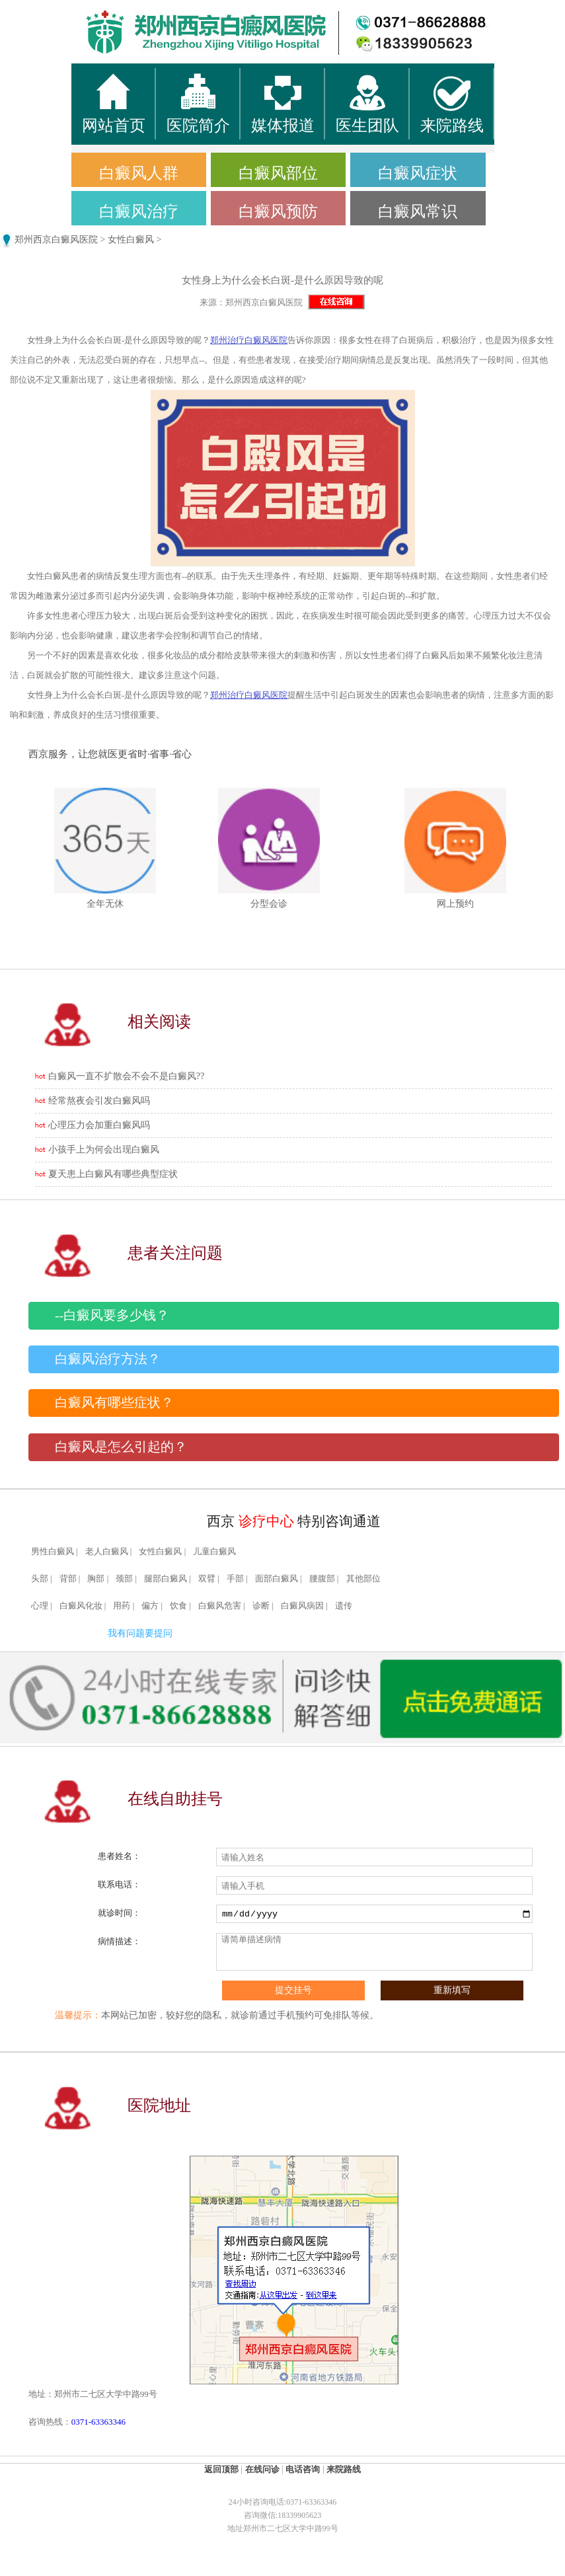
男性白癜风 (52, 1551)
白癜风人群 (138, 173)
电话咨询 (302, 2469)
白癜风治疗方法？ (108, 1359)
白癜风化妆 (80, 1605)
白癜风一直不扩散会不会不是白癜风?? (126, 1076)
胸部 (95, 1578)
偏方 (150, 1605)
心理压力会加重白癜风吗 (99, 1125)
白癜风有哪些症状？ (114, 1403)
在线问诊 (262, 2469)
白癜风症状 (417, 173)
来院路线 (343, 2469)
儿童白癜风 (214, 1551)
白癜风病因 (302, 1605)
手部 (235, 1578)
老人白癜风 (106, 1551)
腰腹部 (322, 1578)
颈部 (124, 1578)
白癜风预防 (278, 211)
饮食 (178, 1605)
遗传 (343, 1605)
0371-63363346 (98, 2422)
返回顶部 (221, 2469)
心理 (39, 1605)
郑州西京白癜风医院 (56, 240)
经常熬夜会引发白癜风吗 (99, 1101)
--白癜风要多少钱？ (112, 1315)
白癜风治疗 (138, 211)
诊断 (261, 1605)
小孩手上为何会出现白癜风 (103, 1150)
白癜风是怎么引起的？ (121, 1447)
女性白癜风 (131, 240)
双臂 (206, 1578)
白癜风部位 (278, 173)
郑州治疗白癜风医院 (248, 340)
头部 (39, 1578)
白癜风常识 (417, 211)
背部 (68, 1578)
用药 (121, 1605)
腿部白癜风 (165, 1578)
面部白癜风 (276, 1578)
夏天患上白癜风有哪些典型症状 (113, 1174)
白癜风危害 (219, 1605)
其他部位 (363, 1578)
